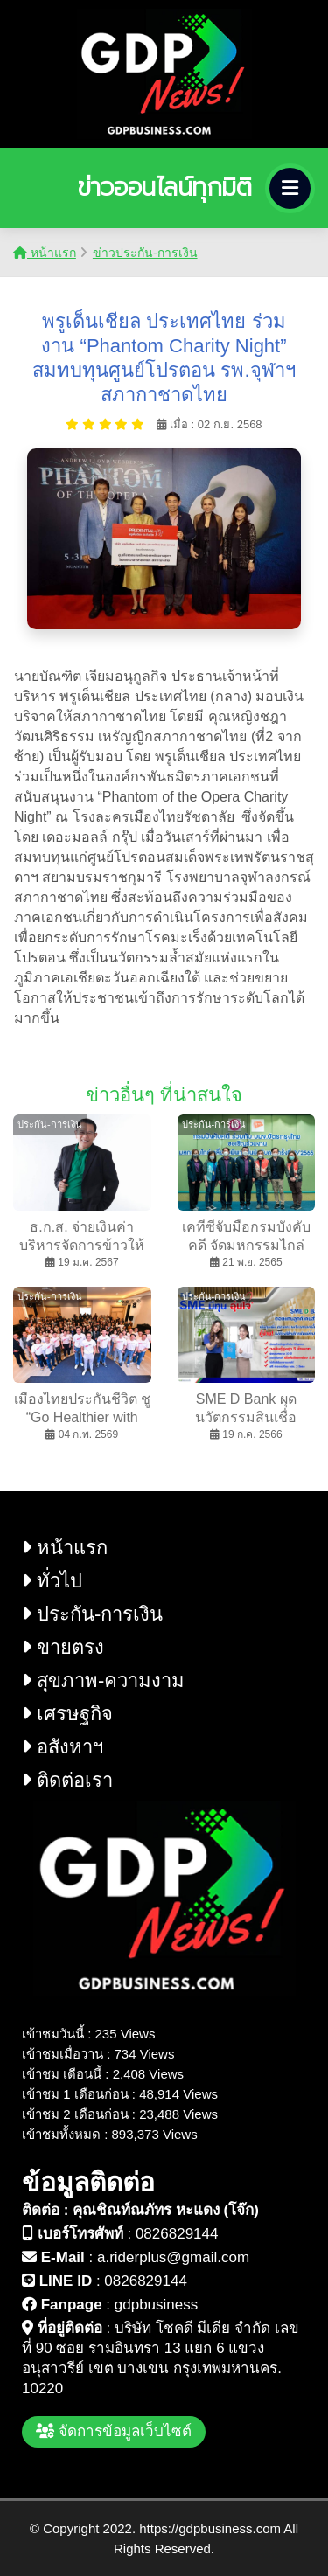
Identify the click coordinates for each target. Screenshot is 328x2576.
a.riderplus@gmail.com (173, 2257)
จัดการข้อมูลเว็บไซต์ (114, 2431)
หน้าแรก (44, 253)
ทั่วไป (52, 1581)
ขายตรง (63, 1647)
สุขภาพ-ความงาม (103, 1680)
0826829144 (177, 2233)
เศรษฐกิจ (67, 1714)
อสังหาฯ (62, 1747)
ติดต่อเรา (67, 1780)
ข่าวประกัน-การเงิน (145, 253)
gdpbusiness (156, 2304)
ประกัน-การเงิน (92, 1614)
